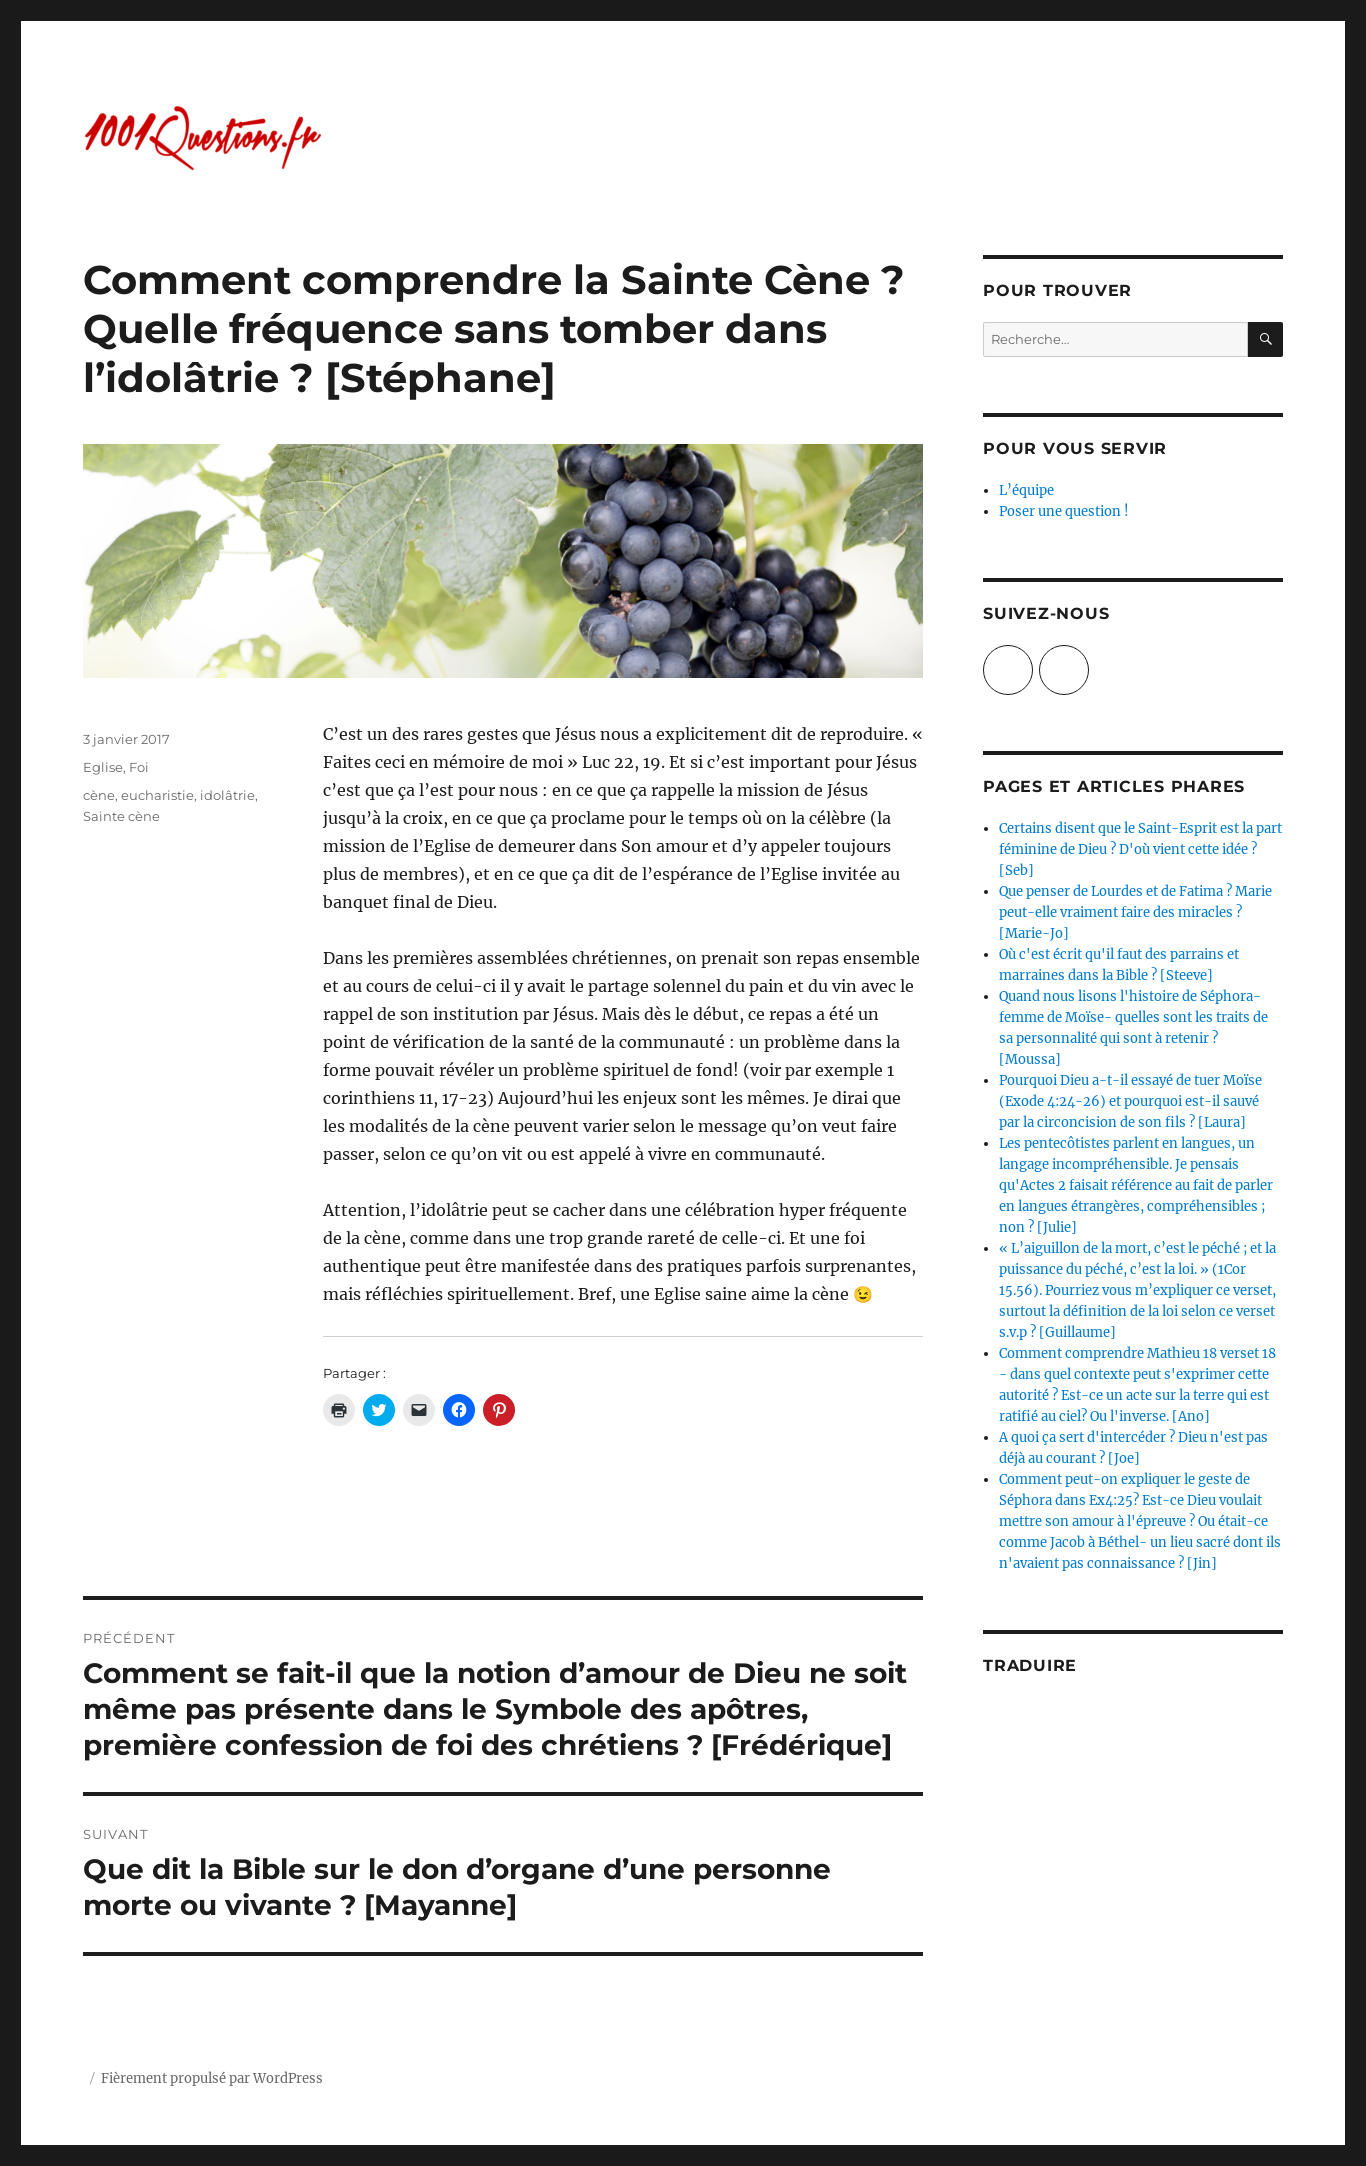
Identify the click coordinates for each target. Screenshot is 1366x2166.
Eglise (103, 767)
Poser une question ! (1064, 511)
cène (99, 795)
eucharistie (157, 795)
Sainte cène (121, 816)
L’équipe (1026, 490)
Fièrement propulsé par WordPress (212, 2078)
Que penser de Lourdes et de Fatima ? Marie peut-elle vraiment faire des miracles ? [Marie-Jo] (1135, 912)
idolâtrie (227, 795)
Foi (139, 767)
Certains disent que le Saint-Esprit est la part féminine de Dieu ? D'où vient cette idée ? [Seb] (1140, 849)
